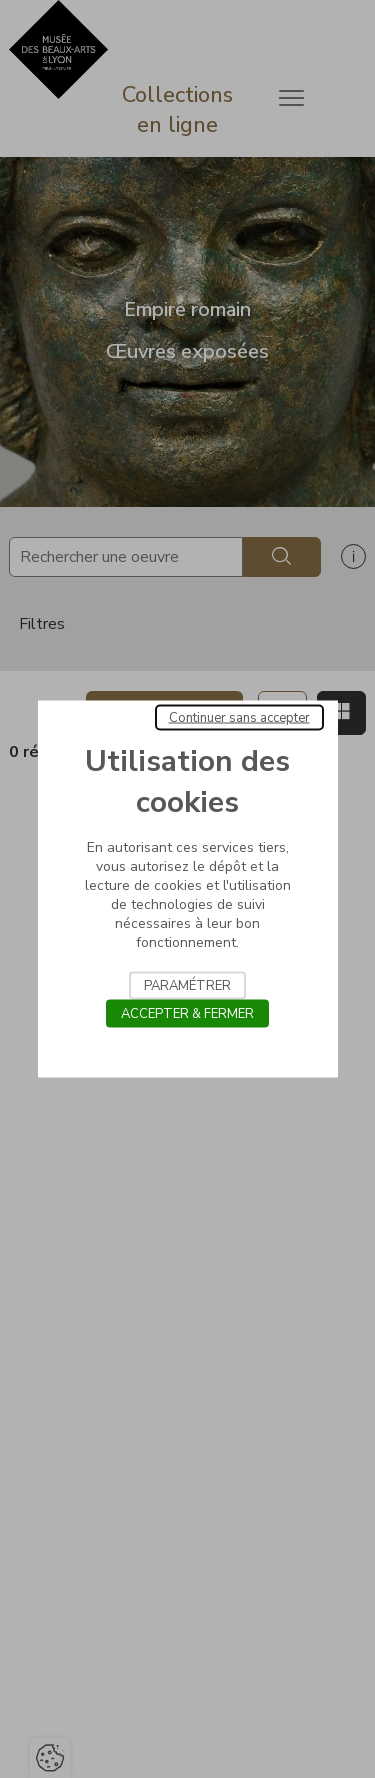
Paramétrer (187, 986)
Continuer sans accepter (239, 718)
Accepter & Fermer (187, 1014)
